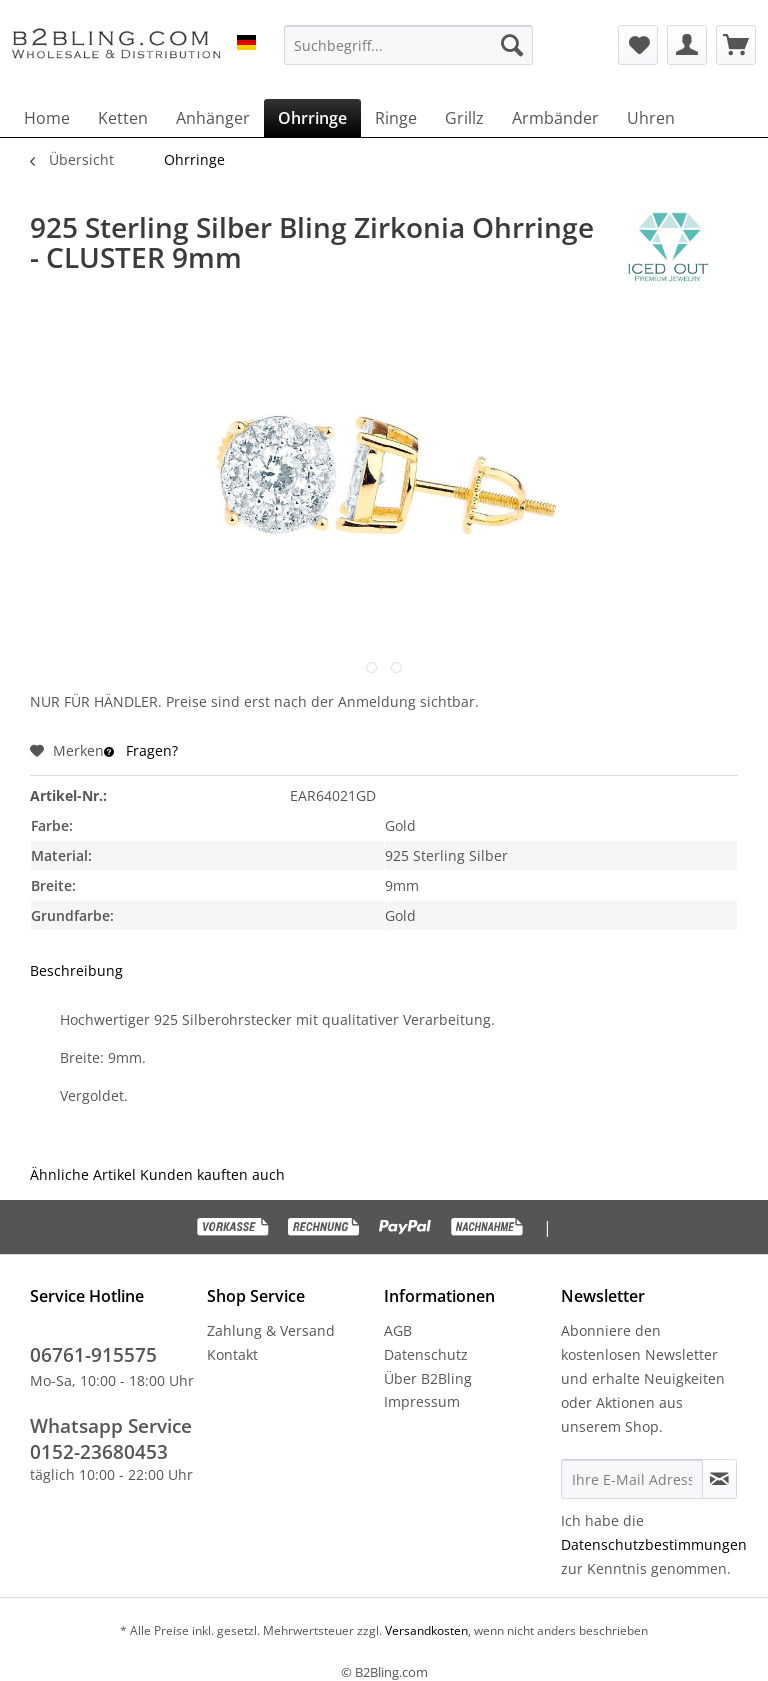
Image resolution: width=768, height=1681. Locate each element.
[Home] (47, 118)
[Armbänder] (555, 118)
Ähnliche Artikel (83, 1174)
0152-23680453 (99, 1452)
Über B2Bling (428, 1378)
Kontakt (232, 1354)
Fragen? (141, 750)
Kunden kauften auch (212, 1174)
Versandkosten (425, 1630)
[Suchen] (512, 45)
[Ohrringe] (312, 118)
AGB (398, 1330)
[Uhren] (651, 118)
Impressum (422, 1401)
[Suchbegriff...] (409, 45)
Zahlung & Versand (271, 1330)
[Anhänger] (213, 118)
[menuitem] (409, 45)
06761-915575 (93, 1355)
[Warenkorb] (736, 45)
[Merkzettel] (638, 45)
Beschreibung (76, 970)
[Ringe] (396, 118)
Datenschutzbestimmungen (654, 1544)
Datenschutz (426, 1354)
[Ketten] (123, 118)
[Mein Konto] (687, 45)
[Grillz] (464, 118)
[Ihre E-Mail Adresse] (632, 1479)
